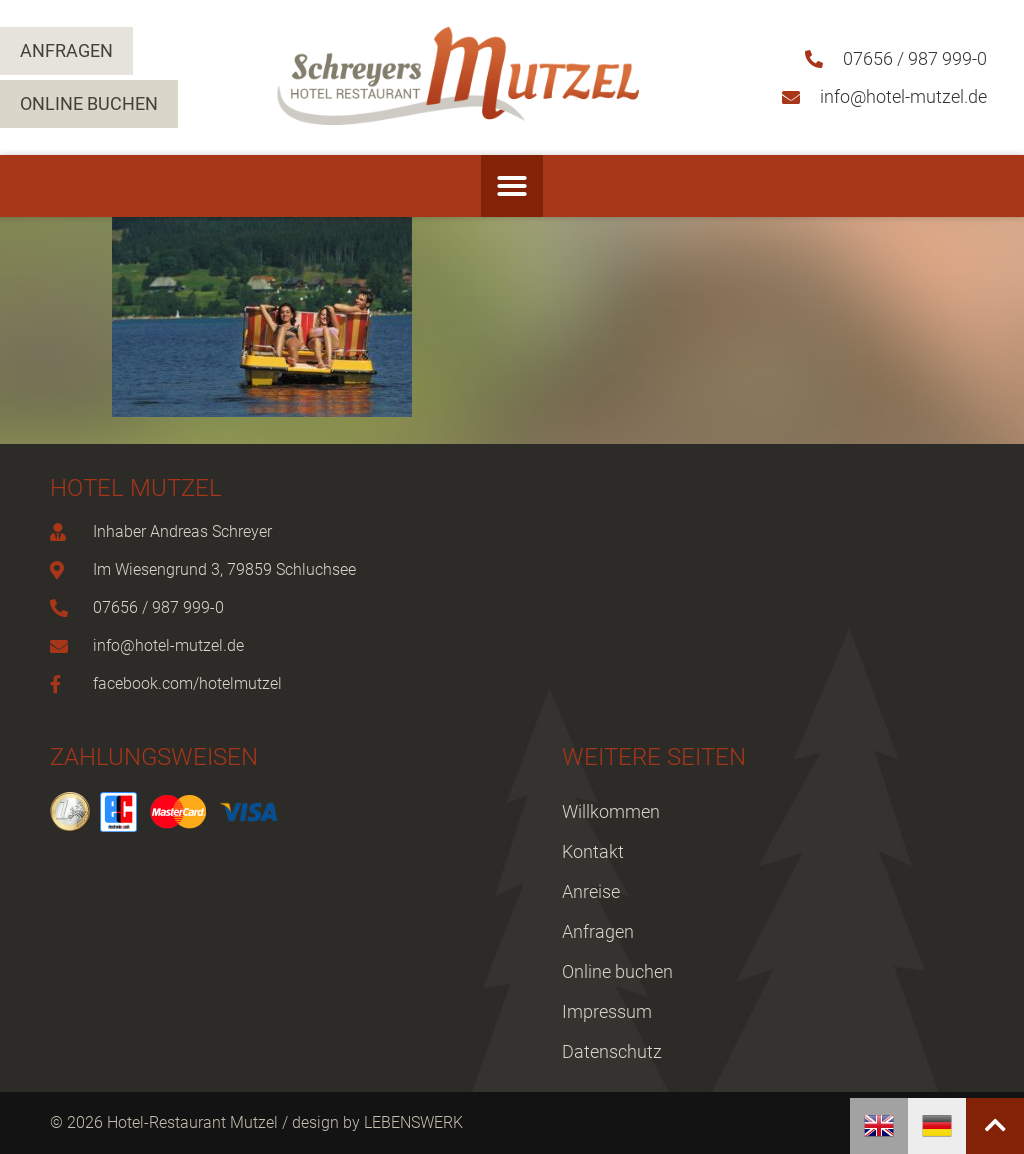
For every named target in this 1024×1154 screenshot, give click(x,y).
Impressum (607, 1011)
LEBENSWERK (413, 1122)
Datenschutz (612, 1051)
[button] (512, 186)
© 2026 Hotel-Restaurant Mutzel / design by (207, 1122)
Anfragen (598, 931)
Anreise (591, 891)
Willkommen (611, 811)
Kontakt (593, 851)
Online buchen (617, 971)
